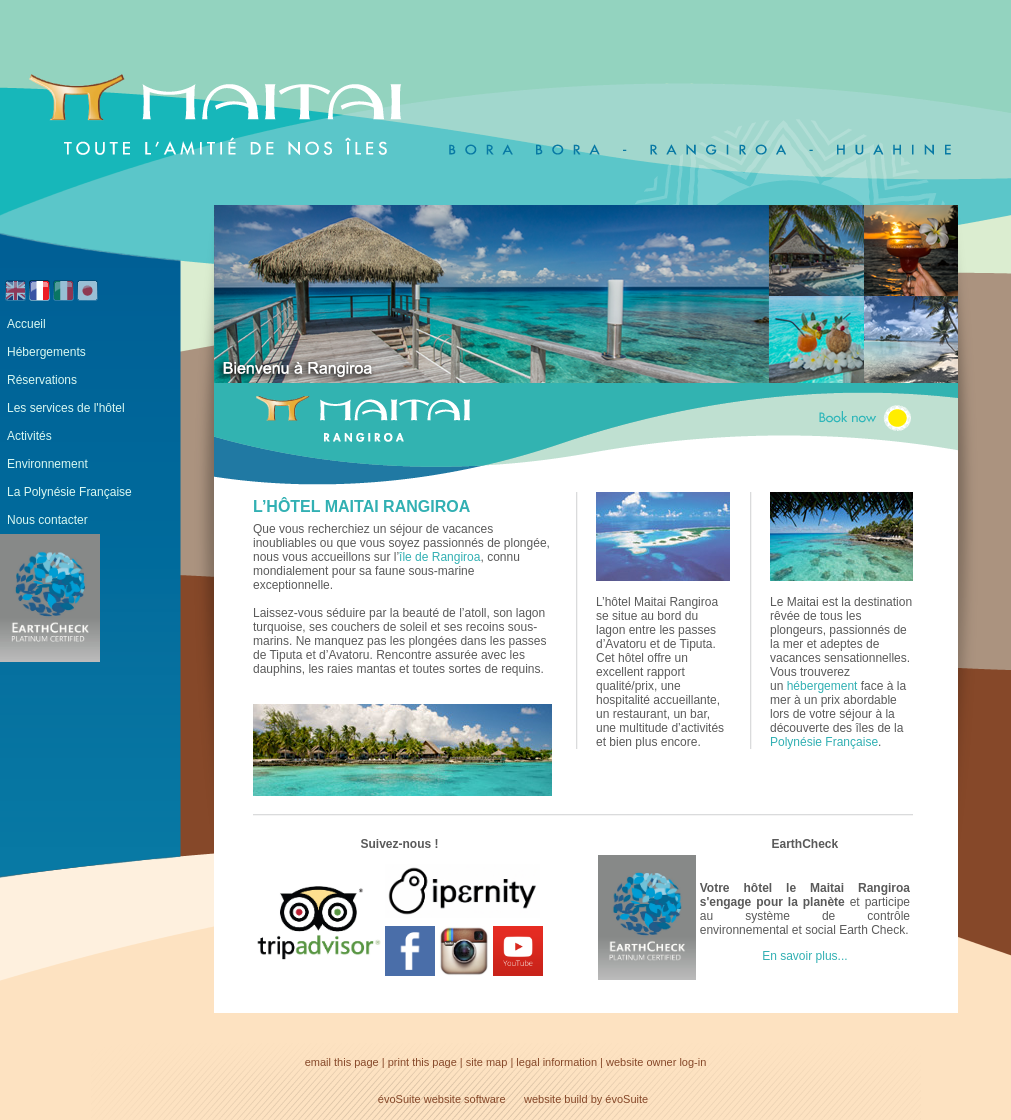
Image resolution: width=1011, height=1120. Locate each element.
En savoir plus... (804, 956)
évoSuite (399, 1099)
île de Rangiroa (439, 557)
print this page (422, 1062)
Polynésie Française (824, 742)
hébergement (822, 686)
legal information (556, 1062)
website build (556, 1099)
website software (465, 1099)
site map (487, 1062)
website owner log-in (656, 1062)
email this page (342, 1062)
